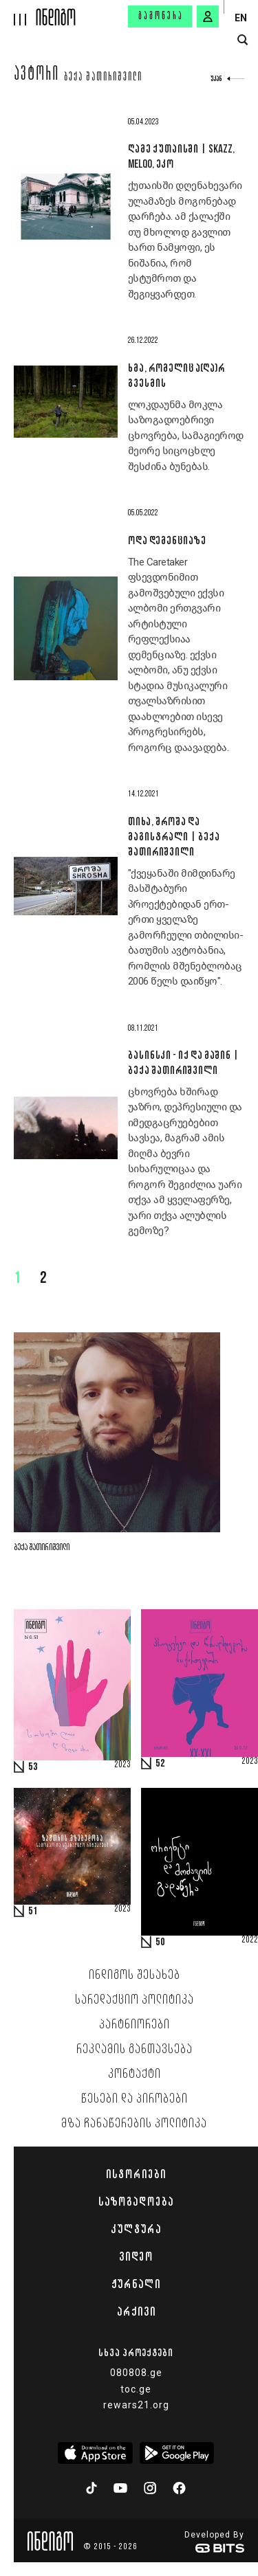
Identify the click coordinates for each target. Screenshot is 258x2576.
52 (160, 1763)
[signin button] (208, 16)
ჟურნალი (135, 2284)
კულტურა (136, 2229)
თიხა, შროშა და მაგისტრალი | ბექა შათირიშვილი (173, 836)
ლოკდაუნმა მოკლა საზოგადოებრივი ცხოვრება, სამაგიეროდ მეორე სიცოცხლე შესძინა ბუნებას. (186, 436)
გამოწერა (161, 16)
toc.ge (135, 2389)
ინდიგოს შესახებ (134, 1975)
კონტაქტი (134, 2074)
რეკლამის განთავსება (134, 2050)
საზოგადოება (135, 2201)
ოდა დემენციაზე (167, 540)
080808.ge (136, 2372)
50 (160, 1942)
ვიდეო (136, 2256)
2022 (249, 1940)
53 (33, 1767)
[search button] (242, 40)
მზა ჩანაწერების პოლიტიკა (134, 2124)
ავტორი (37, 75)
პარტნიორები (134, 2025)
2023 (122, 1765)
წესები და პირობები (134, 2099)
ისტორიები (136, 2174)
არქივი (136, 2311)
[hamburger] (18, 12)
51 (33, 1911)
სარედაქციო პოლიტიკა (134, 2000)
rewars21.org (136, 2404)
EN (241, 17)
